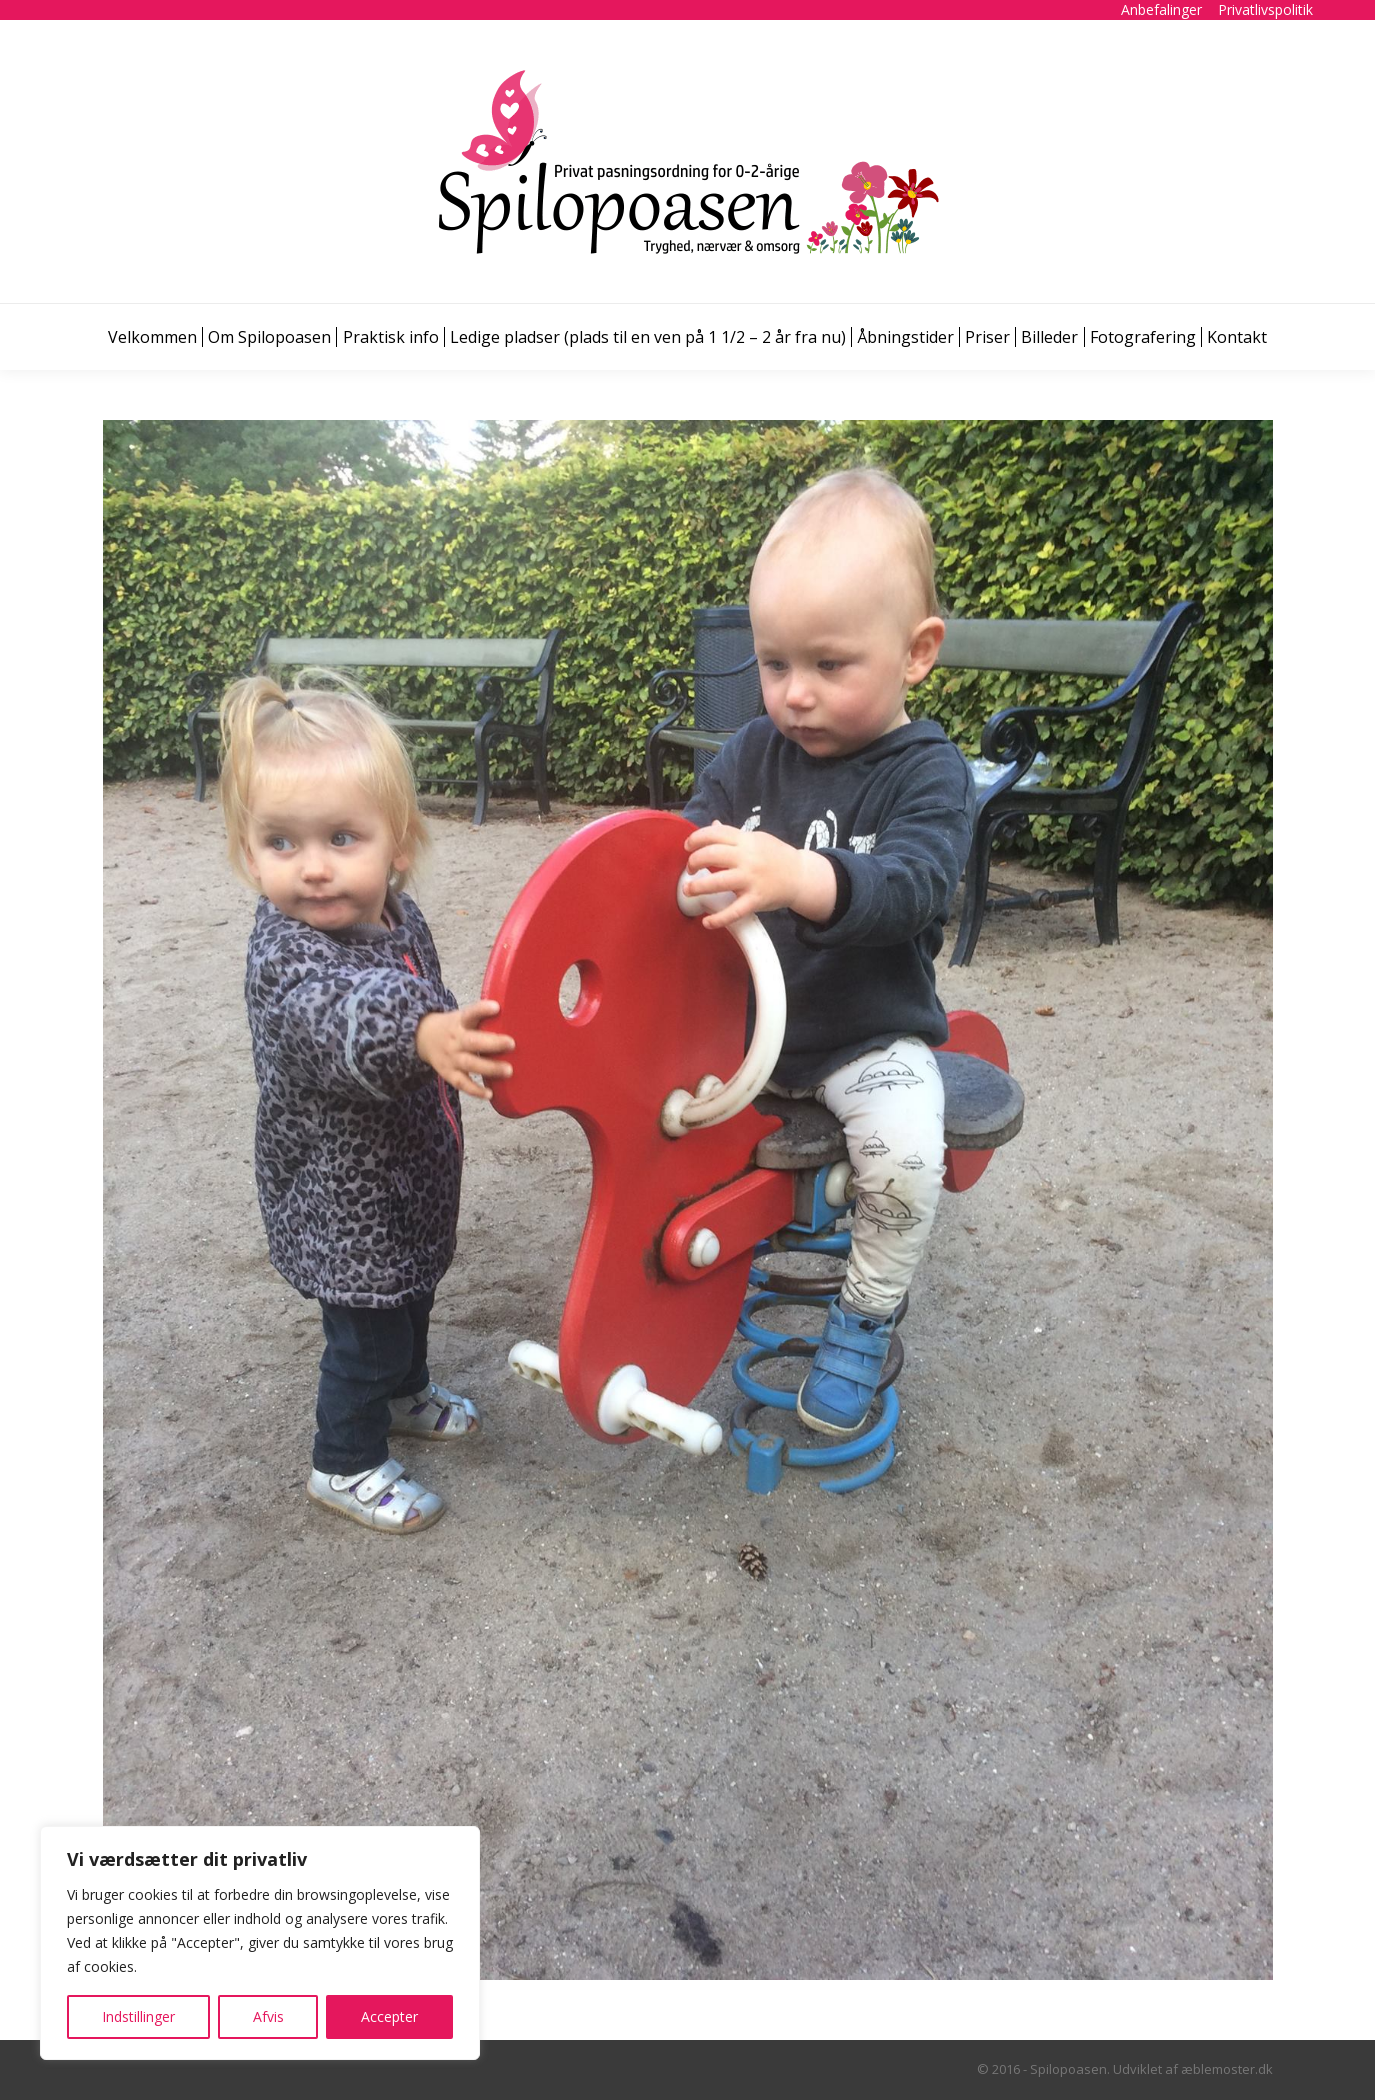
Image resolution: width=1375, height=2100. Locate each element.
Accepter (389, 2016)
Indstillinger (138, 2016)
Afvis (268, 2016)
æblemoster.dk (1227, 2069)
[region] (260, 1943)
